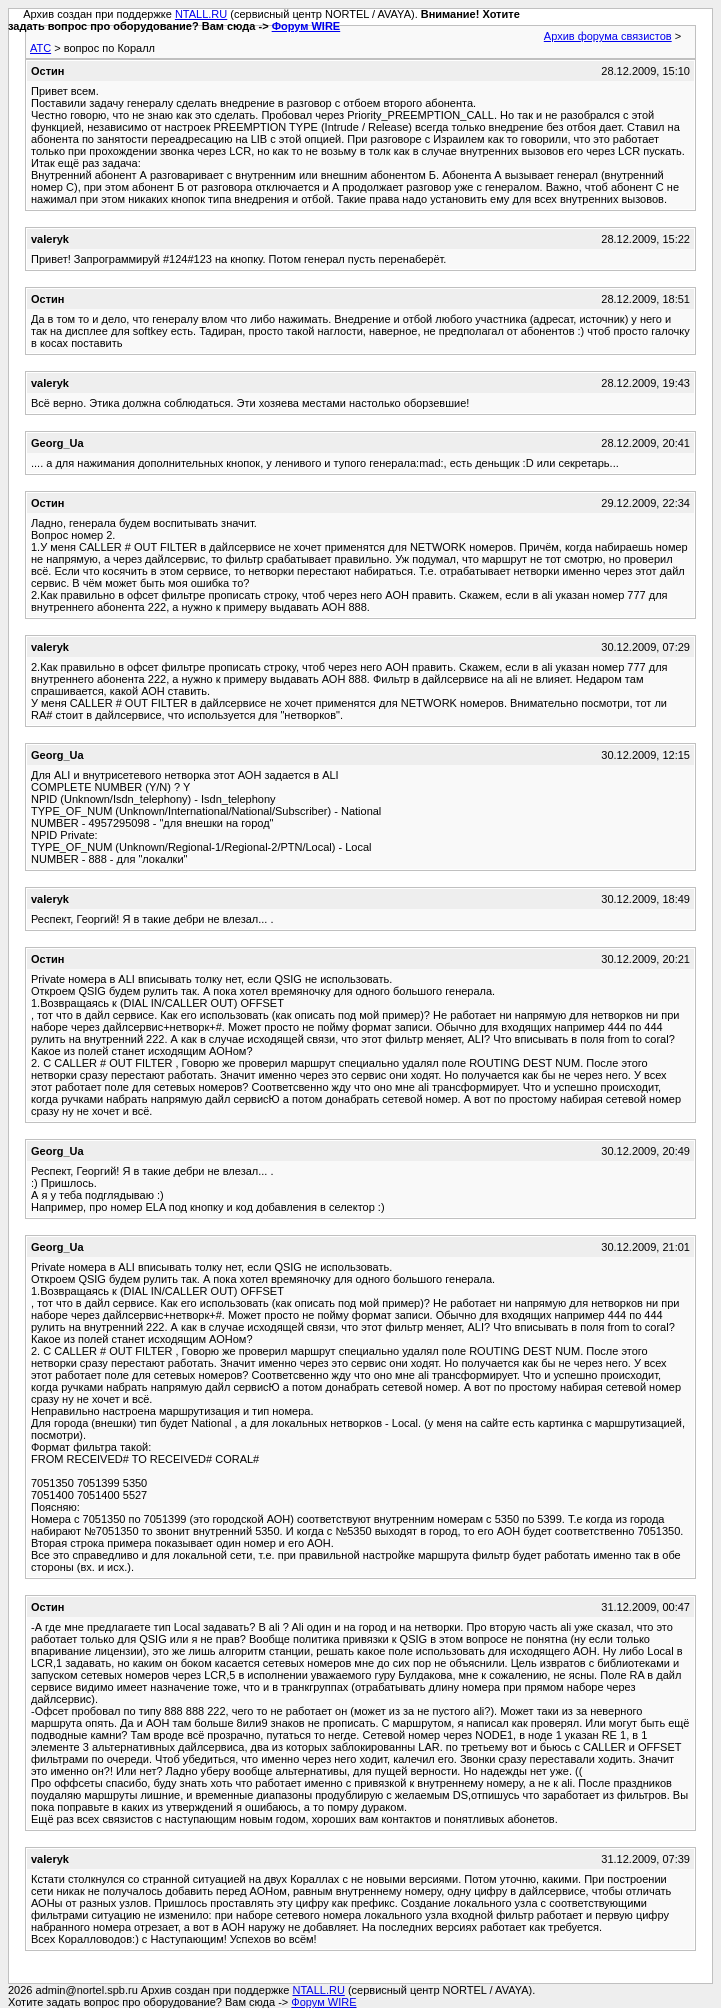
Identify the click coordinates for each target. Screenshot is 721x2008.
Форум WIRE (306, 26)
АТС (40, 48)
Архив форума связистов (608, 36)
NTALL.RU (201, 14)
